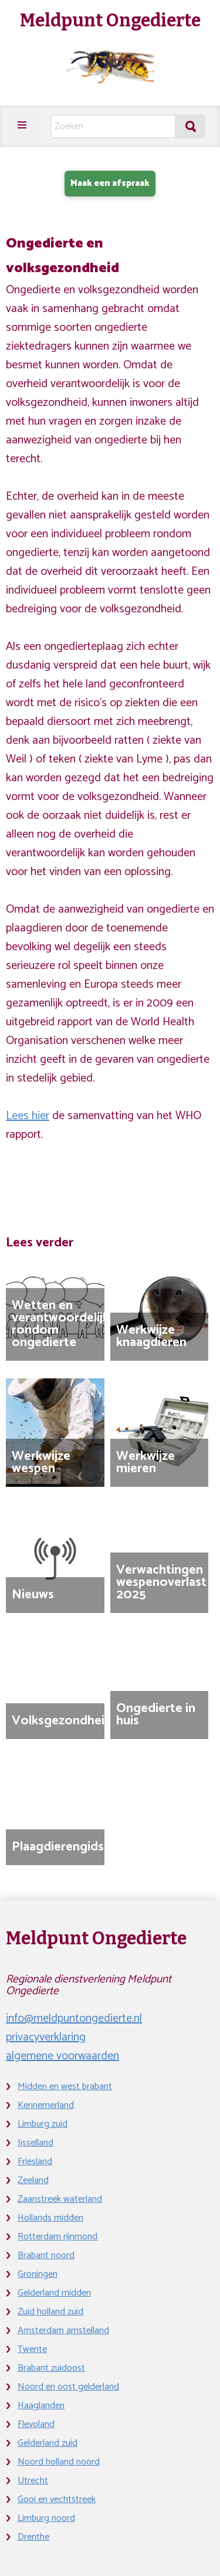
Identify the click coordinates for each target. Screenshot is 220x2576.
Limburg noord (46, 2518)
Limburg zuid (42, 2124)
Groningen (37, 2274)
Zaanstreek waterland (60, 2199)
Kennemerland (46, 2105)
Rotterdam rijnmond (57, 2237)
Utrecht (33, 2481)
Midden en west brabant (65, 2086)
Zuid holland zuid (50, 2312)
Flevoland (36, 2424)
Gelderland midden (54, 2293)
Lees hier (27, 1116)
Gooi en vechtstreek (57, 2499)
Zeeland (33, 2180)
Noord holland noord (59, 2462)
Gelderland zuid (47, 2443)
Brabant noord (46, 2255)
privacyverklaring (46, 2037)
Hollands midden (50, 2218)
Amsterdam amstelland (63, 2330)
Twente (32, 2349)
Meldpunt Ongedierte (110, 20)
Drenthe (33, 2537)
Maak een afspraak (110, 183)
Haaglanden (41, 2406)
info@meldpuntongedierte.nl (74, 2018)
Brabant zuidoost (51, 2368)
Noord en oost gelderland (68, 2387)
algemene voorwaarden (62, 2056)
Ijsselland (35, 2143)
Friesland (35, 2162)
